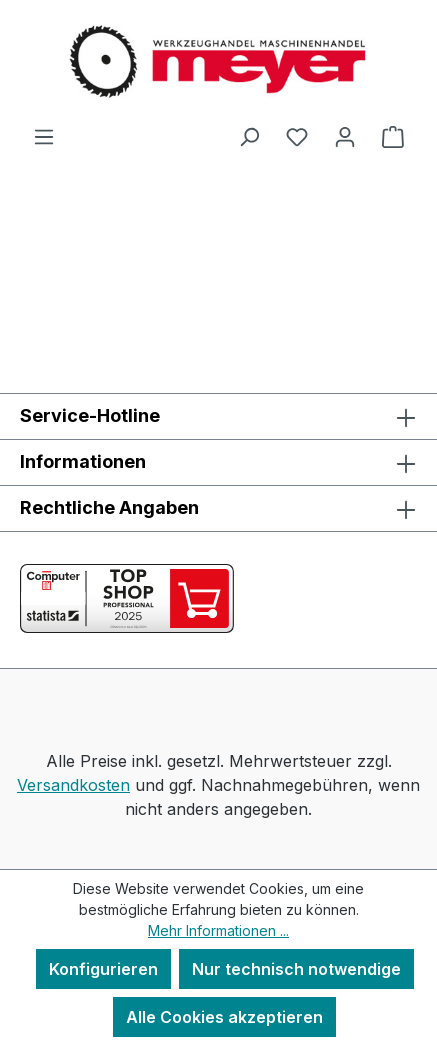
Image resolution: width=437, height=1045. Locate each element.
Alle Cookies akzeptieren (224, 1017)
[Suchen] (249, 136)
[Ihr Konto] (345, 136)
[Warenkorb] (393, 136)
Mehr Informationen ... (218, 930)
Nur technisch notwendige (296, 969)
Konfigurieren (103, 969)
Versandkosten (73, 785)
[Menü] (44, 136)
